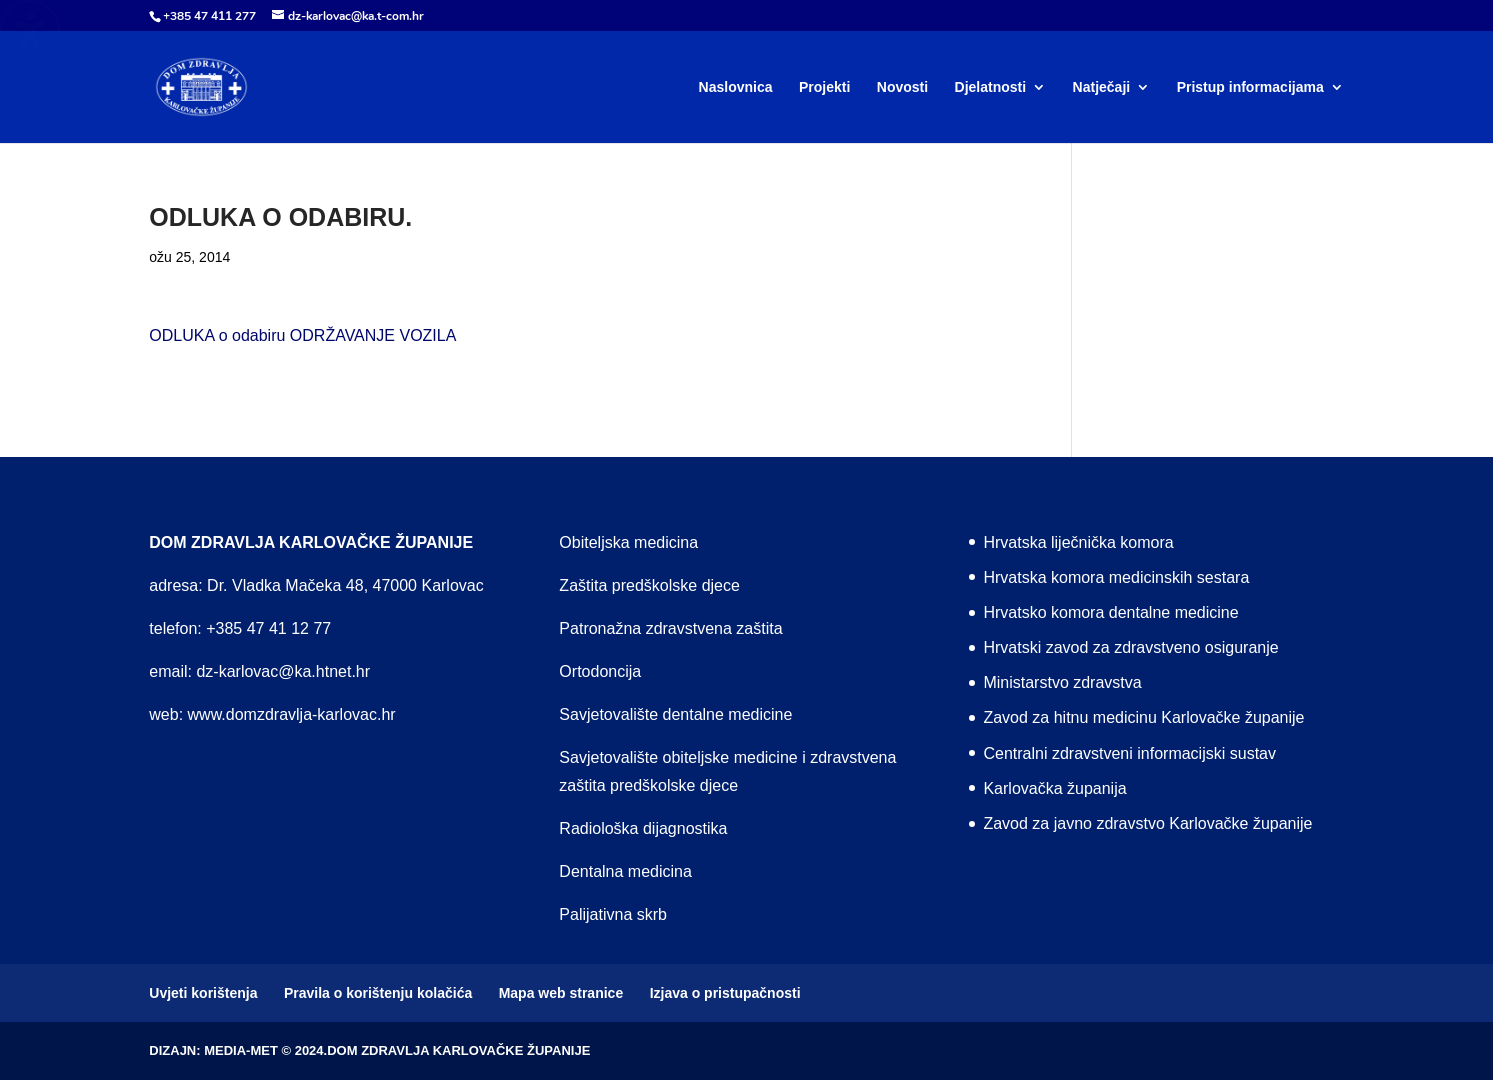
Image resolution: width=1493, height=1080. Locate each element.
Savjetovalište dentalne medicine (675, 714)
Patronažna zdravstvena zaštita (670, 628)
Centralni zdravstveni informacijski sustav (1129, 753)
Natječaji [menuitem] (1102, 87)
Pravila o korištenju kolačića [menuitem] (378, 993)
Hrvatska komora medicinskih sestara (1116, 577)
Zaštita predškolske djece (649, 585)
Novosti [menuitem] (902, 87)
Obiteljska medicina (628, 542)
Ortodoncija (600, 671)
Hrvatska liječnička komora (1078, 542)
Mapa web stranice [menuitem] (561, 993)
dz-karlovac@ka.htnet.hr (283, 671)
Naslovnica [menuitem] (736, 87)
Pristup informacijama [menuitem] (1250, 87)
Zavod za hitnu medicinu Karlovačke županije (1143, 717)
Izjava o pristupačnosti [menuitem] (725, 993)
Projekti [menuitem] (824, 87)
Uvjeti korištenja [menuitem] (203, 993)
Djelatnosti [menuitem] (991, 87)
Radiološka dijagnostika (643, 828)
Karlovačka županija (1054, 788)
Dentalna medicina (625, 871)
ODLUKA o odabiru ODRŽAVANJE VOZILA (302, 335)
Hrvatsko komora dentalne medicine (1110, 612)
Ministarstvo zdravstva (1062, 682)
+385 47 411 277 (209, 16)
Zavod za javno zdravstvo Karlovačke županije (1147, 823)
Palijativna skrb (613, 914)
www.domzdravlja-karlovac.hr (292, 714)
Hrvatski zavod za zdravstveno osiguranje (1130, 647)
